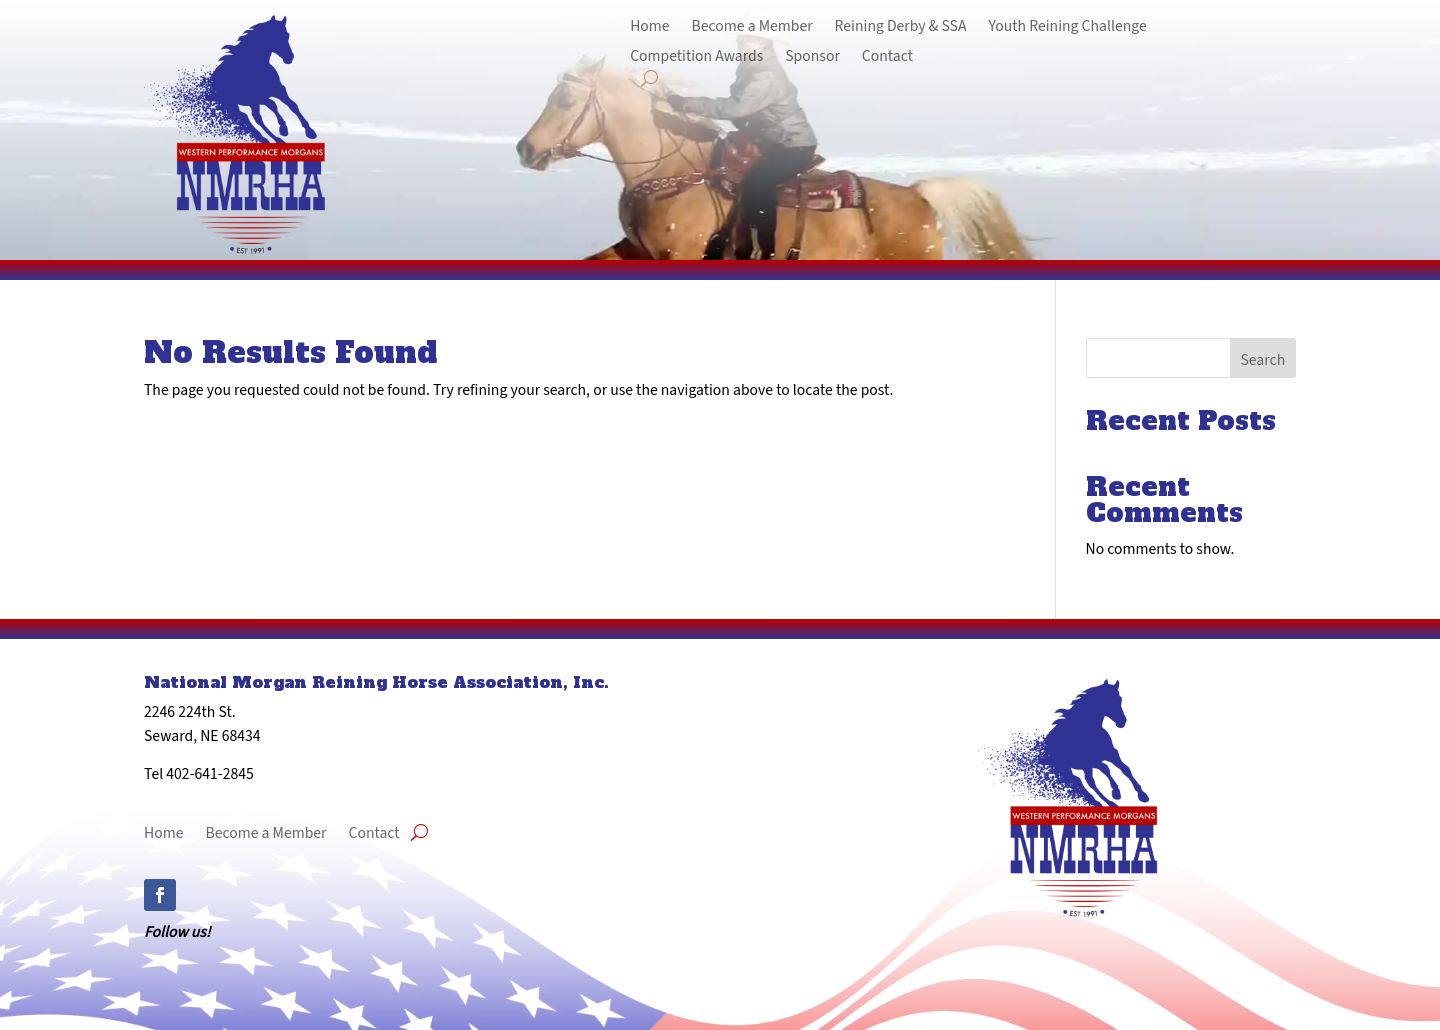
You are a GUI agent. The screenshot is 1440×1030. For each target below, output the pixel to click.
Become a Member (752, 26)
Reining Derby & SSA (901, 26)
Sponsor (812, 56)
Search (1262, 359)
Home (649, 26)
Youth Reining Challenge (1067, 26)
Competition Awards (696, 56)
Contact (887, 56)
